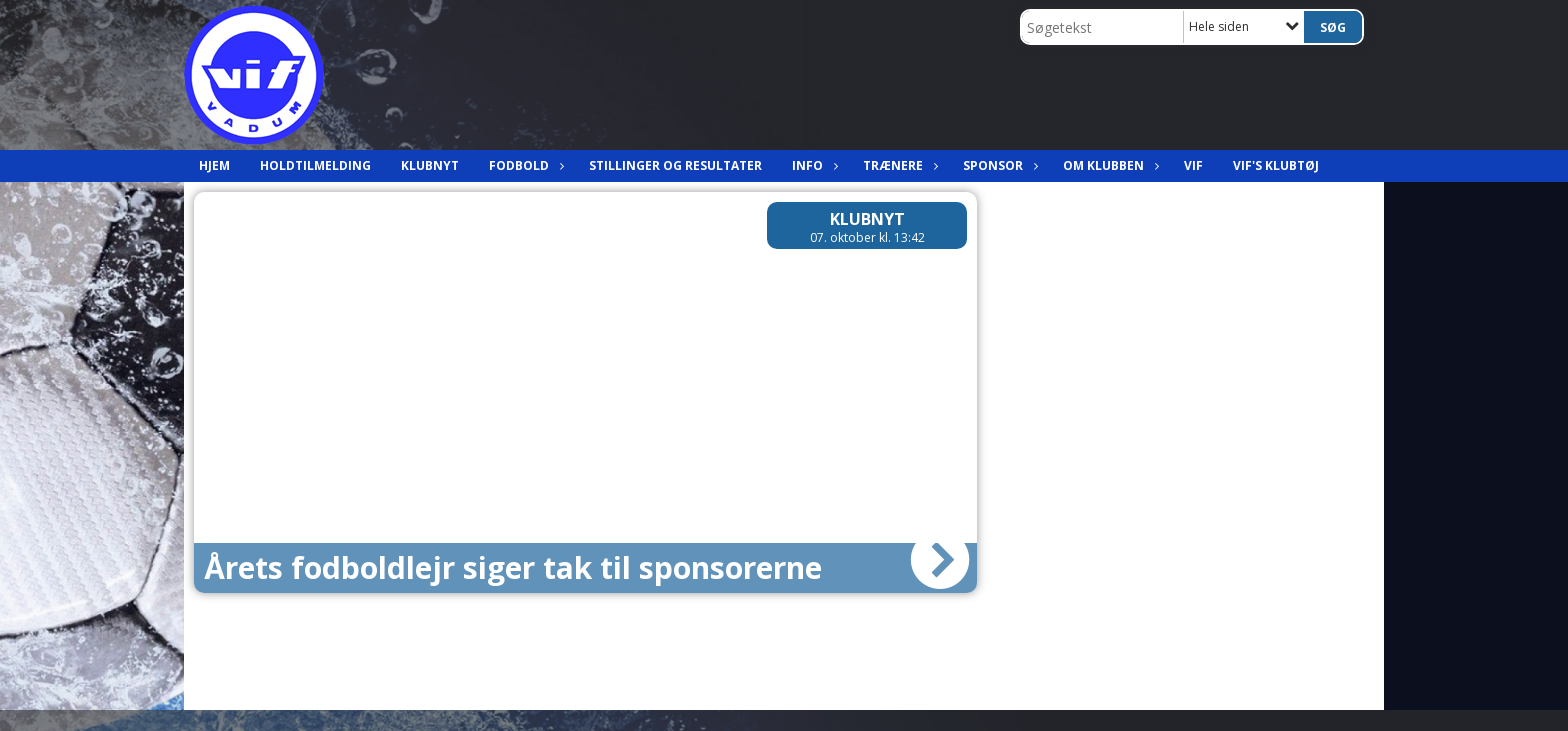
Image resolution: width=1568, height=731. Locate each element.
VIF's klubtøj (1276, 165)
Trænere (898, 165)
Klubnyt (430, 165)
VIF (1193, 165)
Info (812, 165)
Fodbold (524, 165)
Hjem (214, 165)
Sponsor (998, 165)
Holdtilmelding (315, 165)
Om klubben (1108, 165)
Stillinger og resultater (675, 165)
